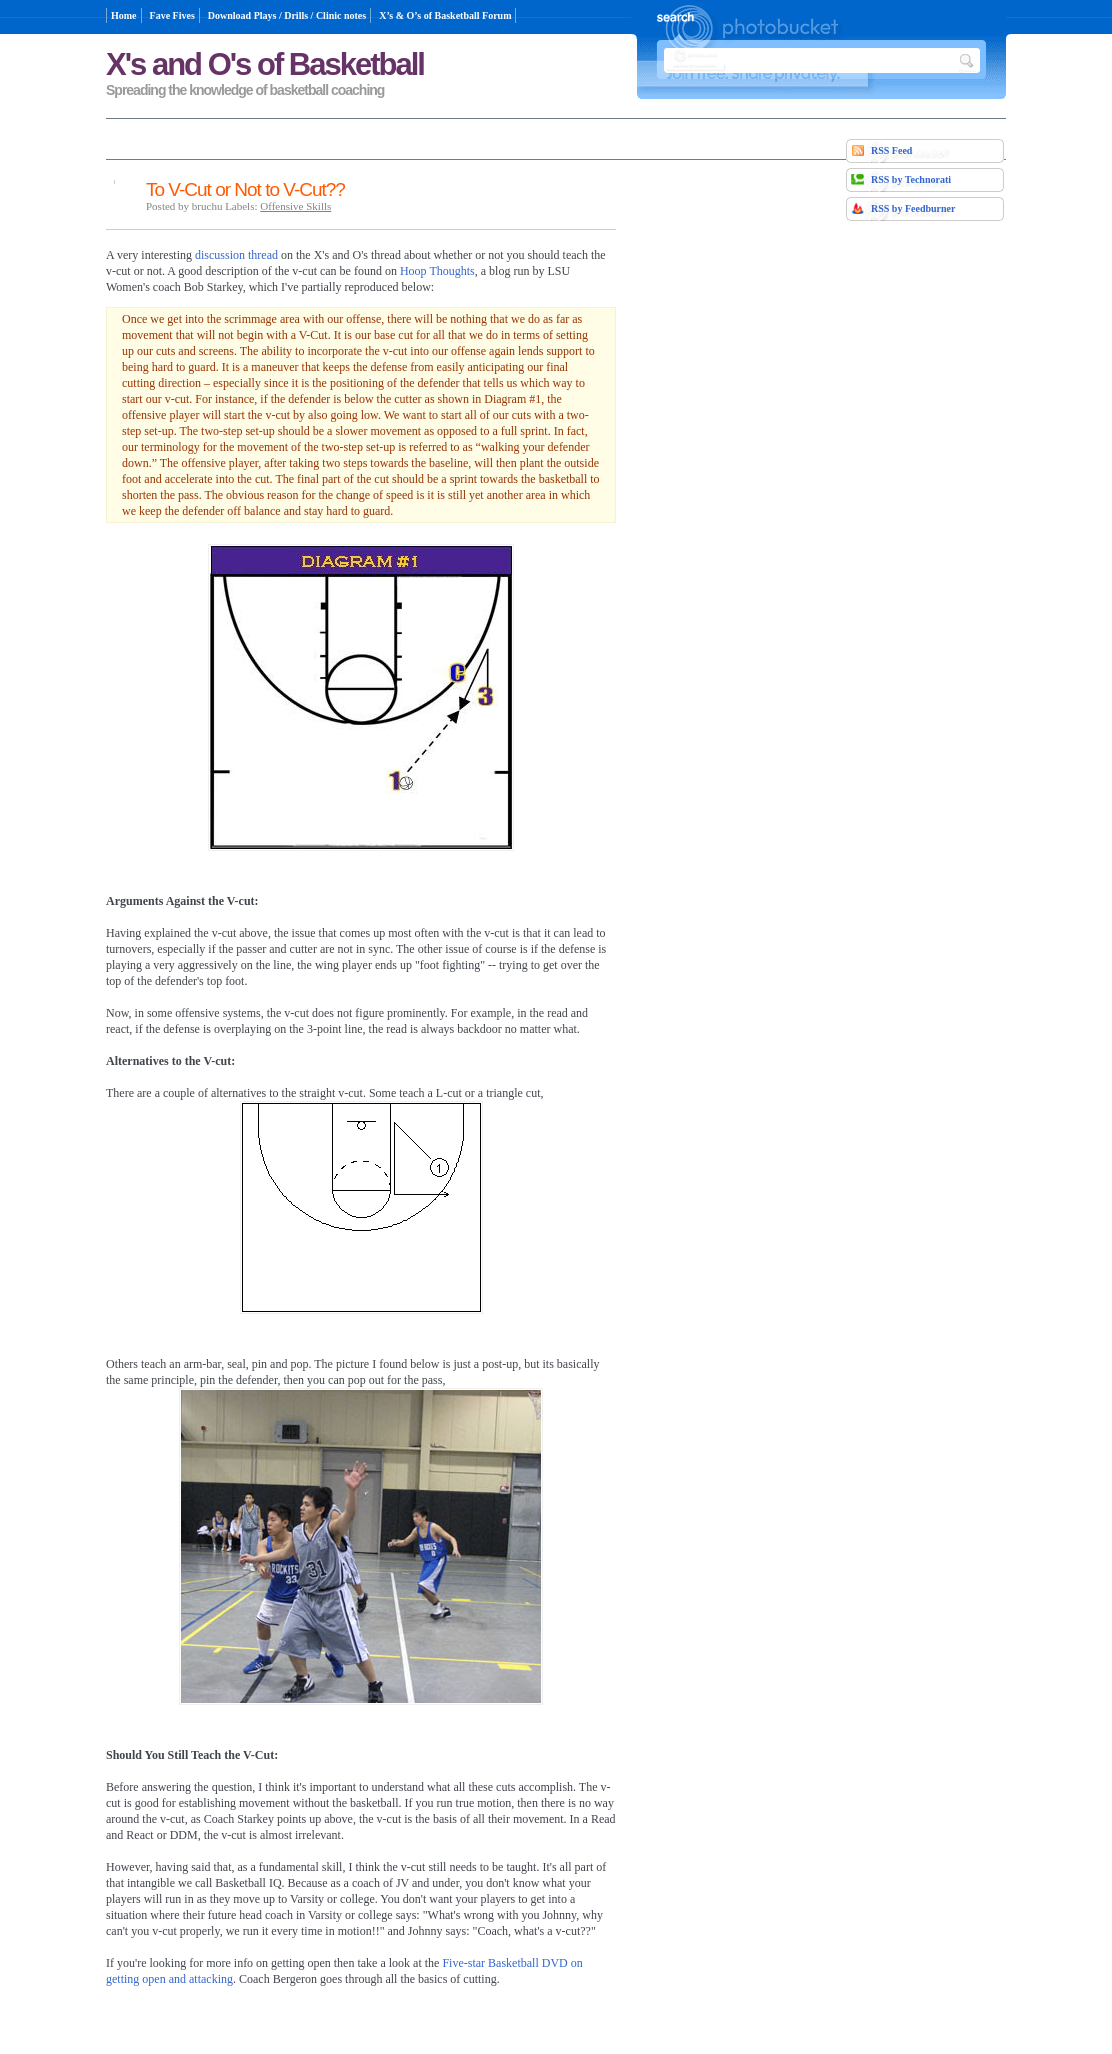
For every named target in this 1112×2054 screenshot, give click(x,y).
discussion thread (236, 255)
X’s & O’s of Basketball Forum (445, 15)
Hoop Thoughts (437, 271)
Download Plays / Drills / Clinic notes (287, 15)
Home (124, 15)
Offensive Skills (295, 206)
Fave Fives (172, 15)
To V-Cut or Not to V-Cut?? (245, 189)
